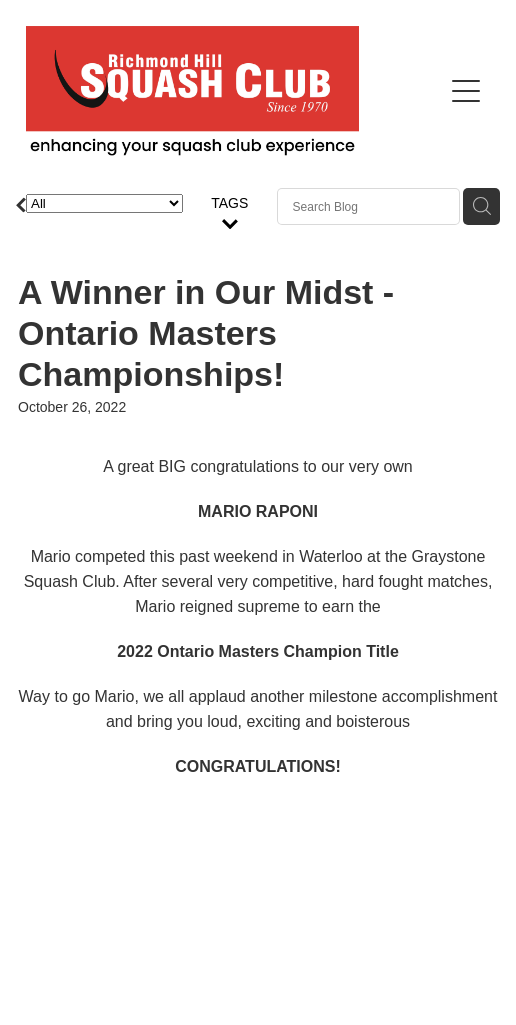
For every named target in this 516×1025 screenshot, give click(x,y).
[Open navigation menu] (466, 91)
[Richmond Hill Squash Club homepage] (234, 91)
